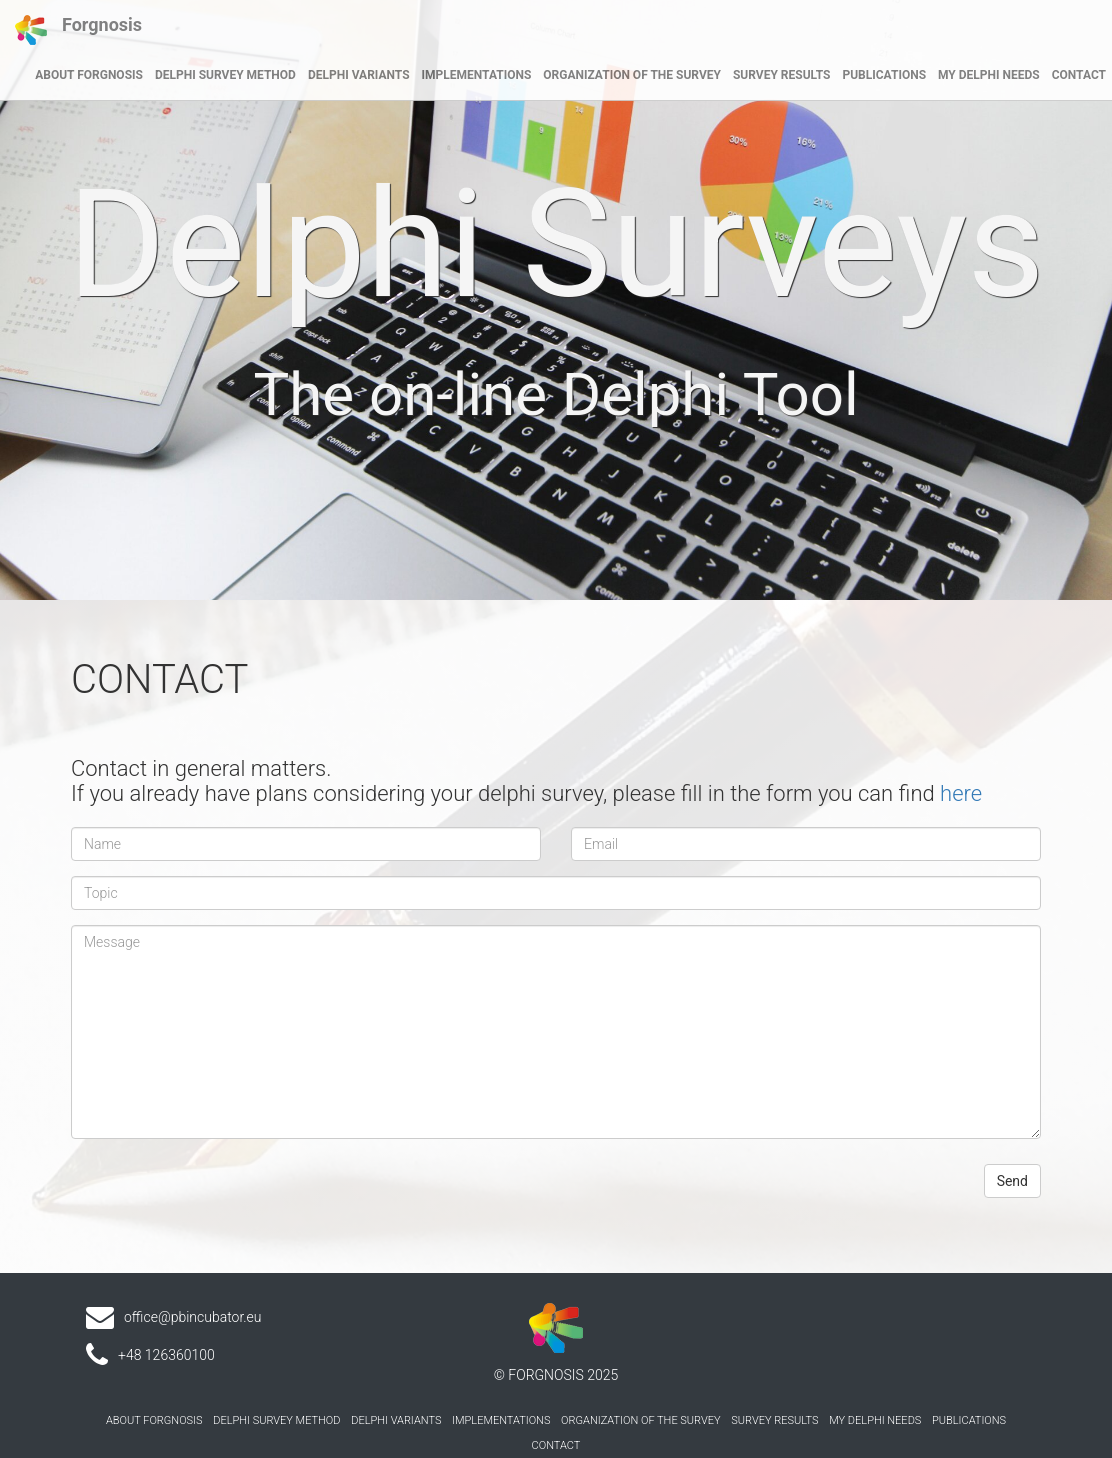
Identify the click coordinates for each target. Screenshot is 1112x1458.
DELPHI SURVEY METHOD (225, 75)
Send (1012, 1181)
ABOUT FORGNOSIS (89, 75)
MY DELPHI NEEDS (989, 75)
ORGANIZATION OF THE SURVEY (632, 75)
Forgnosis (78, 29)
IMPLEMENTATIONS (477, 75)
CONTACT (1079, 75)
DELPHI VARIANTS (359, 75)
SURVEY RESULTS (782, 75)
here (961, 793)
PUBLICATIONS (884, 75)
